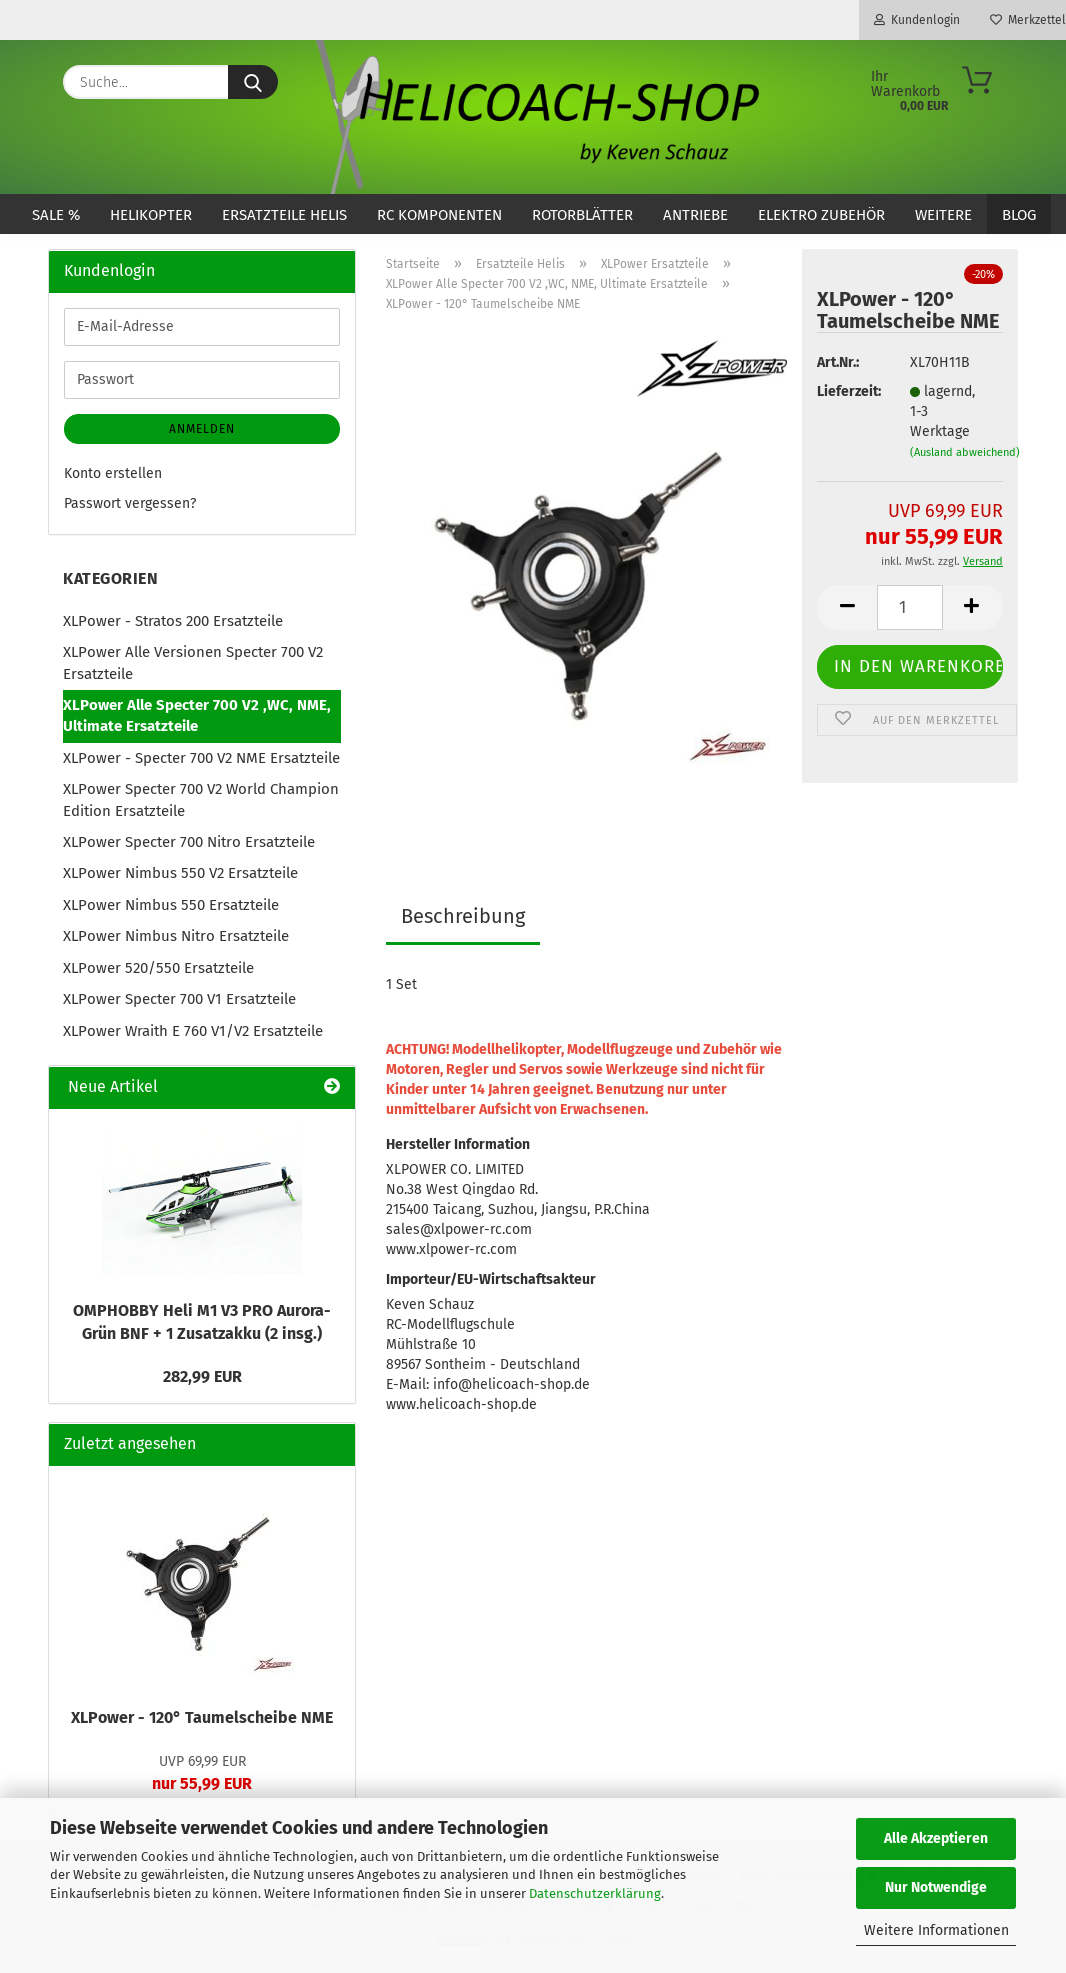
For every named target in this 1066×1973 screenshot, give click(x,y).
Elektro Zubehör (821, 215)
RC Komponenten (439, 215)
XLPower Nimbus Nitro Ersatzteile (176, 936)
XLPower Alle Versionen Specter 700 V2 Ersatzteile (193, 662)
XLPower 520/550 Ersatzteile (158, 968)
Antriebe (695, 215)
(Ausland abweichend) (965, 452)
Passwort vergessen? (130, 503)
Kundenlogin (917, 20)
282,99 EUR (202, 1376)
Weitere (943, 215)
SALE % (56, 215)
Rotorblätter (582, 215)
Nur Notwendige (936, 1887)
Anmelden (202, 429)
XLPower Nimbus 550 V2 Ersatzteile (180, 873)
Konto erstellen (113, 473)
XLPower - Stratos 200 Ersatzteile (173, 621)
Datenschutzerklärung (595, 1893)
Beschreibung (463, 916)
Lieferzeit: (848, 391)
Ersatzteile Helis (284, 215)
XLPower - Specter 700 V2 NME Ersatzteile (201, 758)
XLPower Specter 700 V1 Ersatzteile (179, 999)
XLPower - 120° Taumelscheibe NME (202, 1717)
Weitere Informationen (936, 1930)
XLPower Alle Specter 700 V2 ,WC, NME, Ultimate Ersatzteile (197, 715)
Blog (1019, 215)
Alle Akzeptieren (936, 1838)
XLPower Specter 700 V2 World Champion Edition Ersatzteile (201, 799)
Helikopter (151, 215)
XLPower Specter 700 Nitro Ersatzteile (189, 842)
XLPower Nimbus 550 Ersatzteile (171, 905)
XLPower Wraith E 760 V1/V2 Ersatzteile (193, 1031)
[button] (847, 607)
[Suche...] (253, 82)
